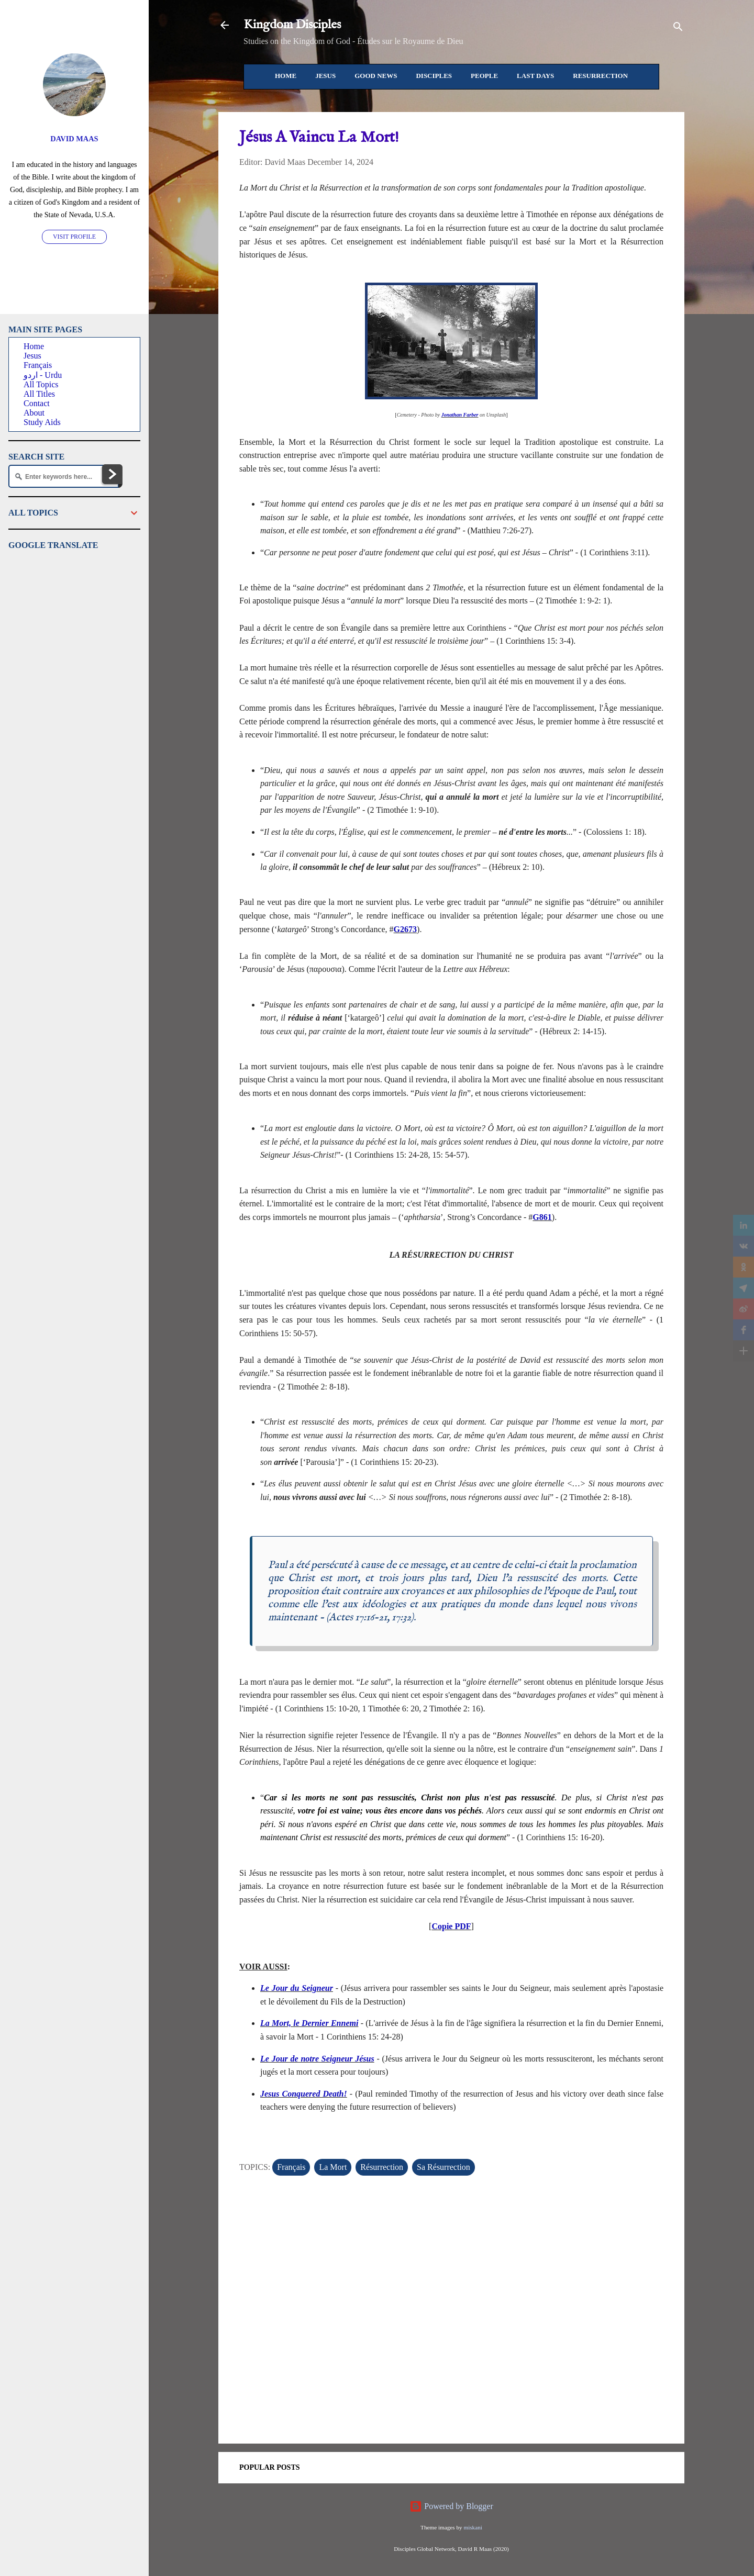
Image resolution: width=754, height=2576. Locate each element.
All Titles (39, 393)
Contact (37, 403)
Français (291, 2167)
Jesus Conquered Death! (303, 2093)
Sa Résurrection (443, 2167)
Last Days (535, 76)
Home (285, 76)
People (484, 76)
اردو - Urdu (43, 375)
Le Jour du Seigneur (296, 1988)
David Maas (74, 139)
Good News (375, 76)
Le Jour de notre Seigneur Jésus (317, 2058)
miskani (472, 2527)
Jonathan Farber (460, 415)
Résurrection (381, 2167)
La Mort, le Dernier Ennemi (309, 2023)
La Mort (333, 2167)
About (34, 412)
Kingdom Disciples (292, 25)
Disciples (434, 76)
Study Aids (42, 422)
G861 (542, 1217)
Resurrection (600, 76)
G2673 (405, 929)
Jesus (325, 76)
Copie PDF (451, 1926)
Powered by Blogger (451, 2506)
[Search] (678, 28)
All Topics (41, 384)
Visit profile (74, 236)
